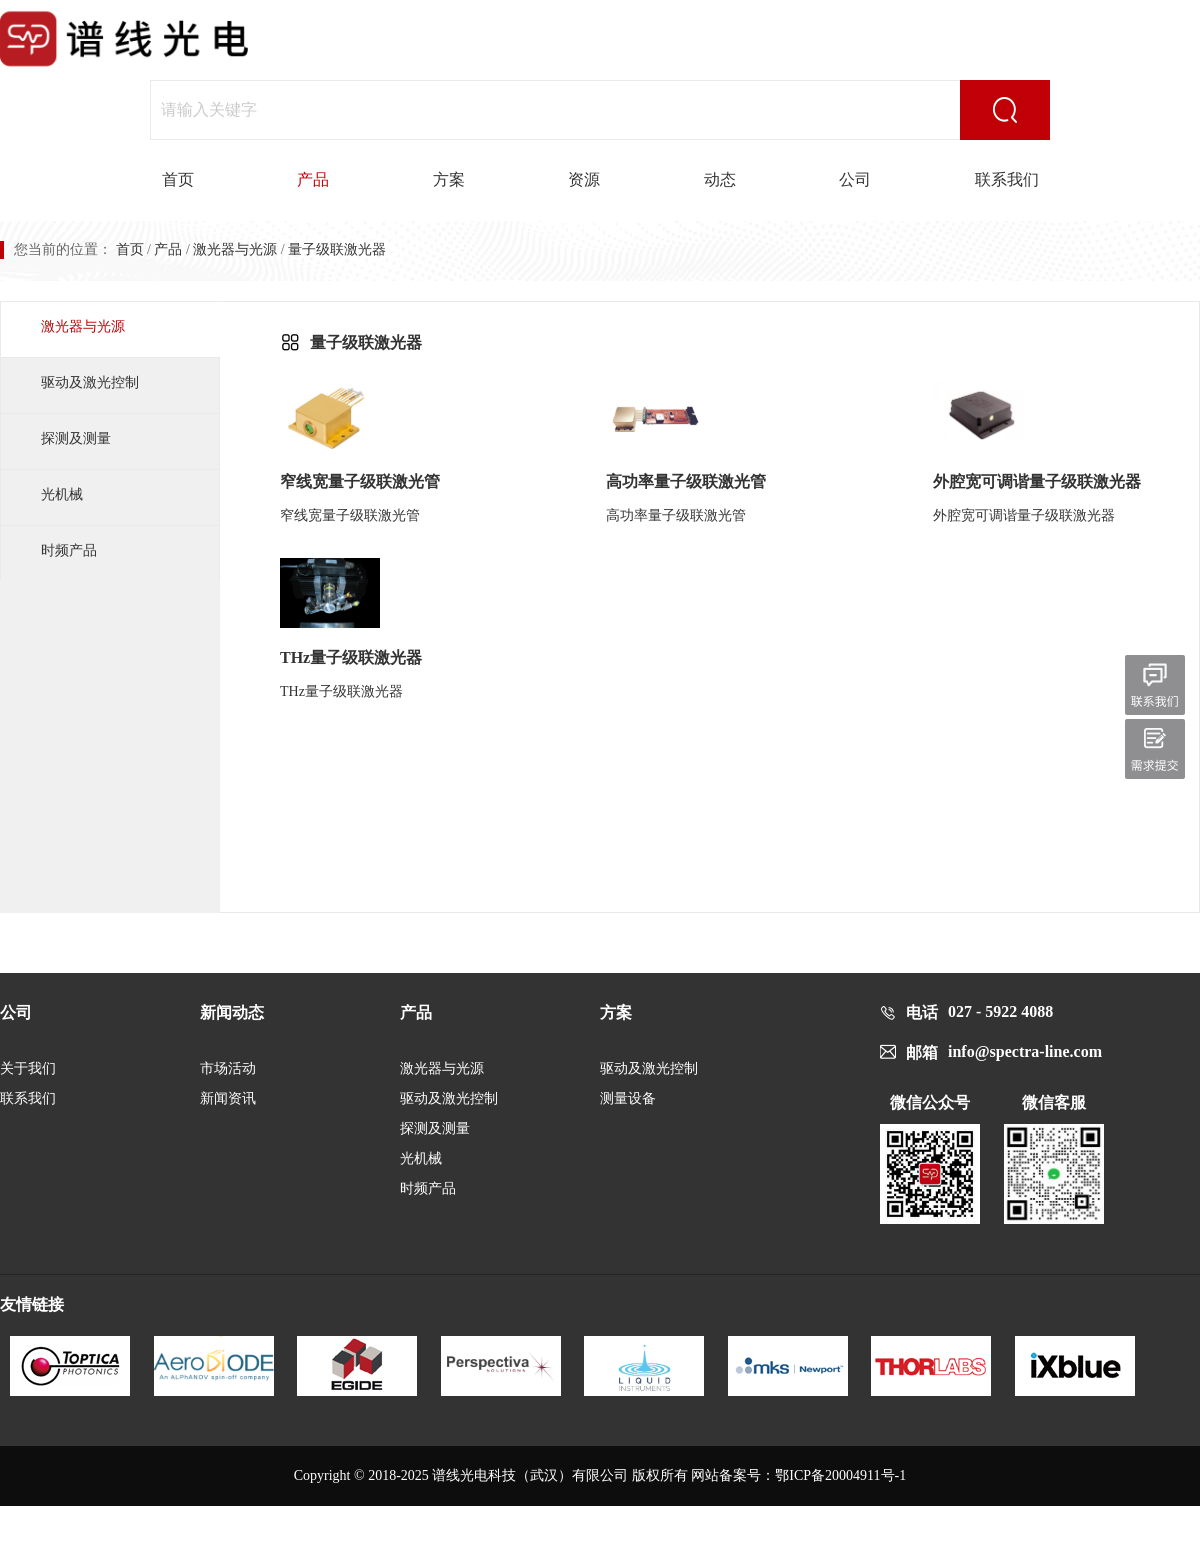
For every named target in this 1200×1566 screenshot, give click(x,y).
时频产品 (69, 550)
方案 (449, 179)
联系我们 (1007, 179)
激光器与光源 (235, 249)
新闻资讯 (228, 1098)
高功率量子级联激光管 (686, 481)
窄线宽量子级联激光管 (360, 481)
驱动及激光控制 (90, 382)
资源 (584, 179)
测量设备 (628, 1098)
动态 (720, 179)
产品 (313, 179)
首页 (178, 179)
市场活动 (228, 1068)
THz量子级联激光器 (351, 657)
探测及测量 (76, 438)
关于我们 (28, 1068)
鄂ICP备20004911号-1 (840, 1475)
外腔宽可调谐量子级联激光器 (1037, 481)
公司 (855, 179)
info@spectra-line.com (1025, 1051)
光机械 (62, 494)
